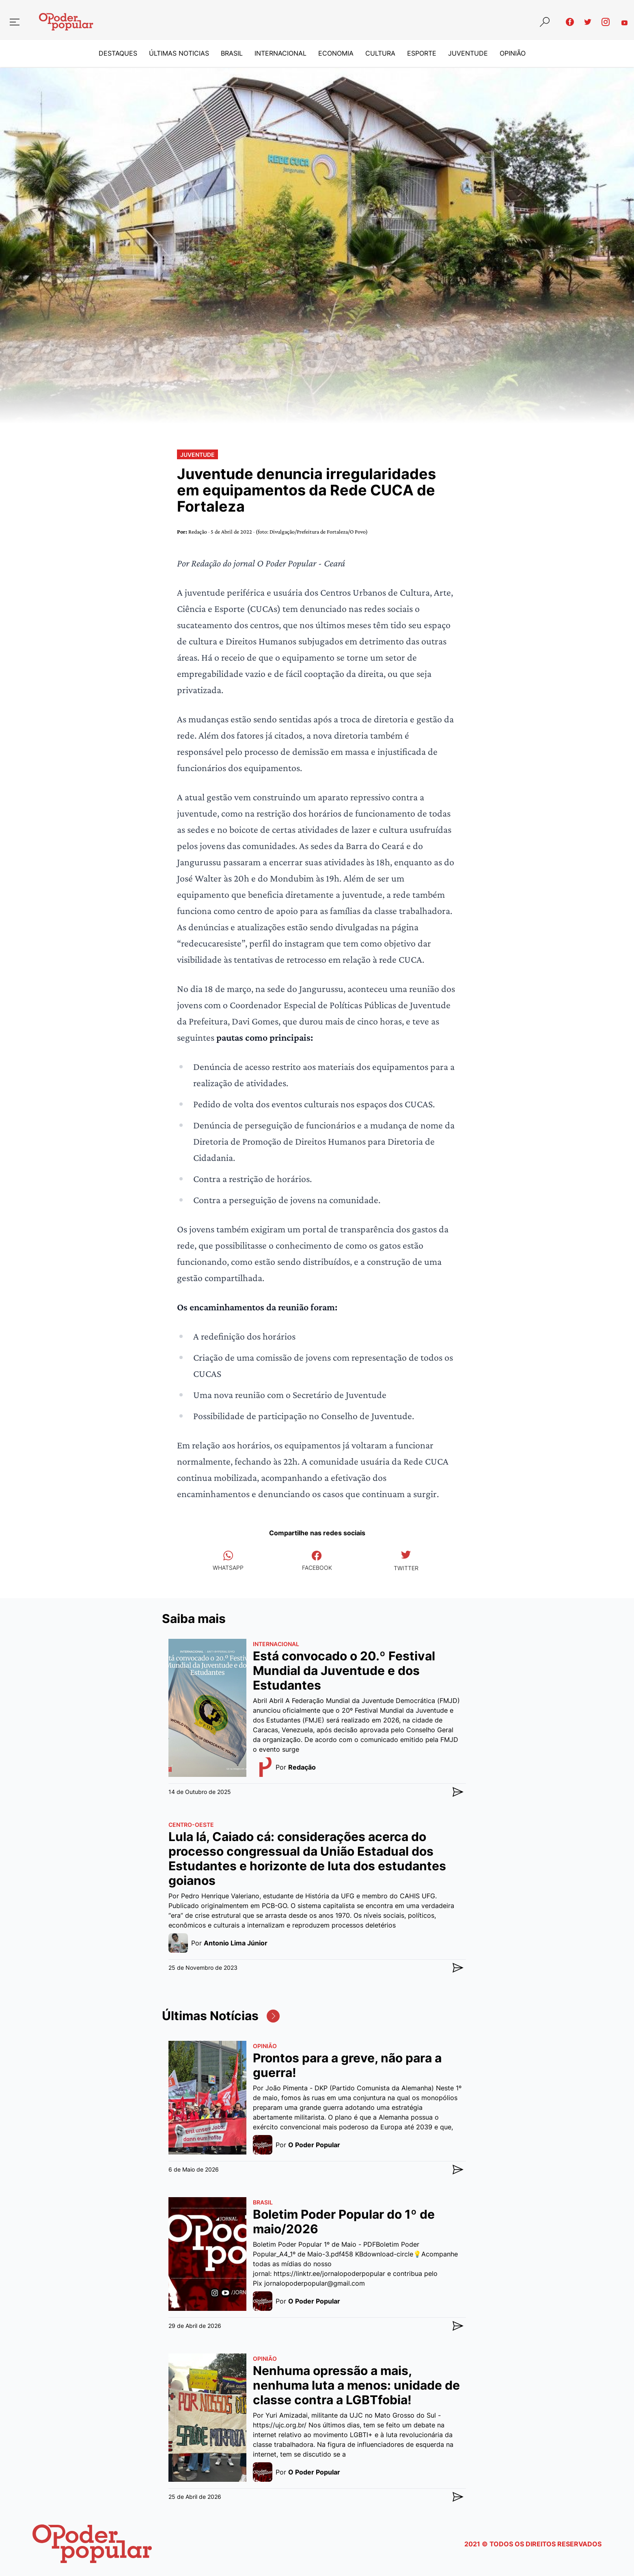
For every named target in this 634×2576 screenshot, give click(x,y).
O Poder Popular (314, 2145)
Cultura (380, 54)
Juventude (468, 54)
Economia (336, 54)
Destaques (118, 54)
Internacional (280, 54)
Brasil (232, 54)
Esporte (421, 54)
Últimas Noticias (179, 54)
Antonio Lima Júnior (235, 1943)
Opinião (513, 54)
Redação (197, 531)
